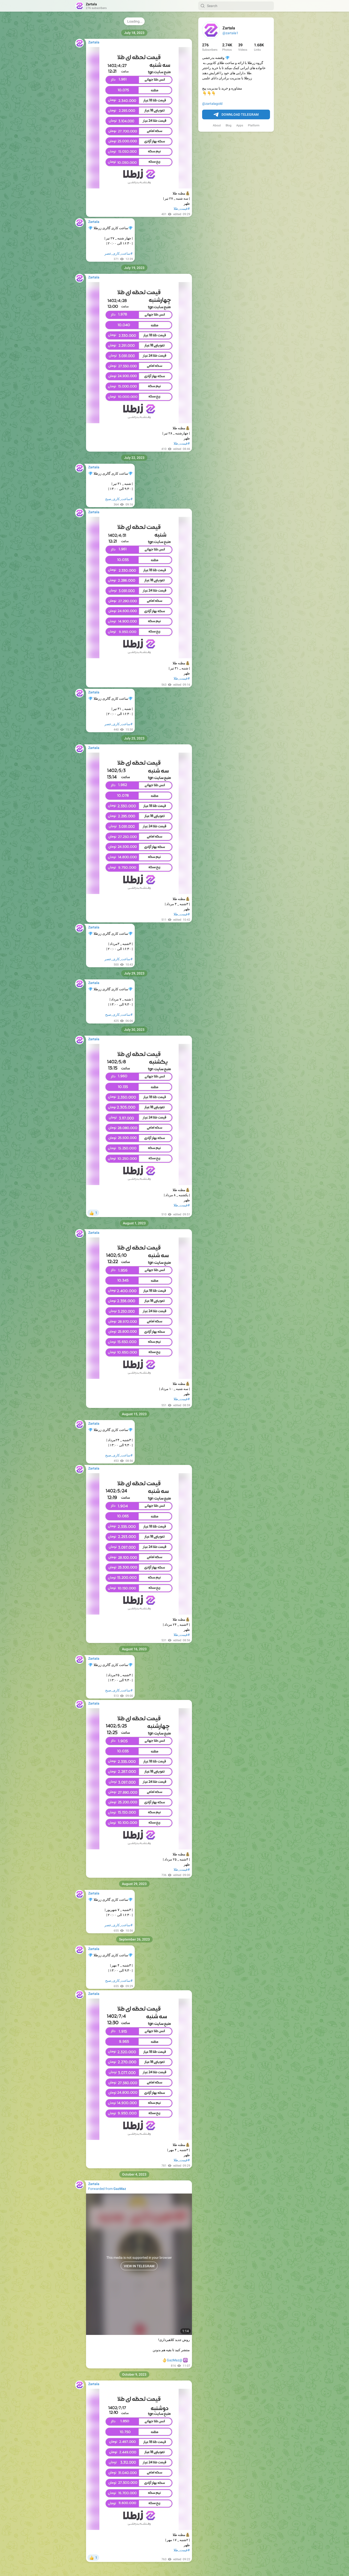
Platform (254, 125)
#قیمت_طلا (182, 209)
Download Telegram (236, 115)
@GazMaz (174, 2360)
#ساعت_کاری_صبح (119, 499)
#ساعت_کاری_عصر (118, 253)
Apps (239, 125)
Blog (228, 125)
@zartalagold (212, 104)
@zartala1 (230, 33)
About (217, 125)
